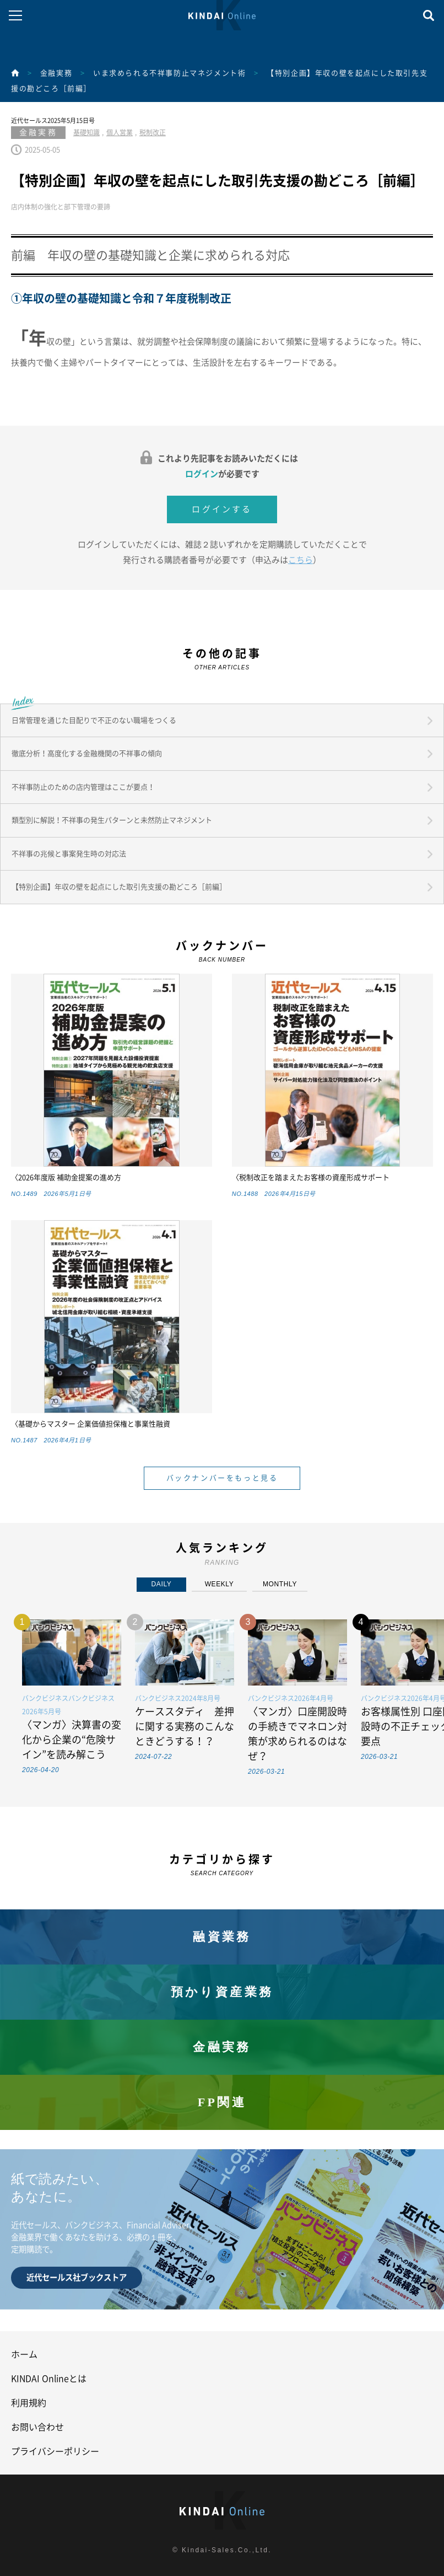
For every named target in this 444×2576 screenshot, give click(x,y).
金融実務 (56, 73)
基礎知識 (86, 132)
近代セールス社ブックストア (76, 2277)
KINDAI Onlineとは (48, 2378)
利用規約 (28, 2402)
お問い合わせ (37, 2427)
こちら (300, 560)
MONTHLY (280, 1584)
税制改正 (152, 132)
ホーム (24, 2354)
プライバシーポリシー (55, 2451)
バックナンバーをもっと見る (222, 1478)
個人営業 (119, 132)
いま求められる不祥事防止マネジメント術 (169, 73)
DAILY (161, 1584)
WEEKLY (219, 1584)
